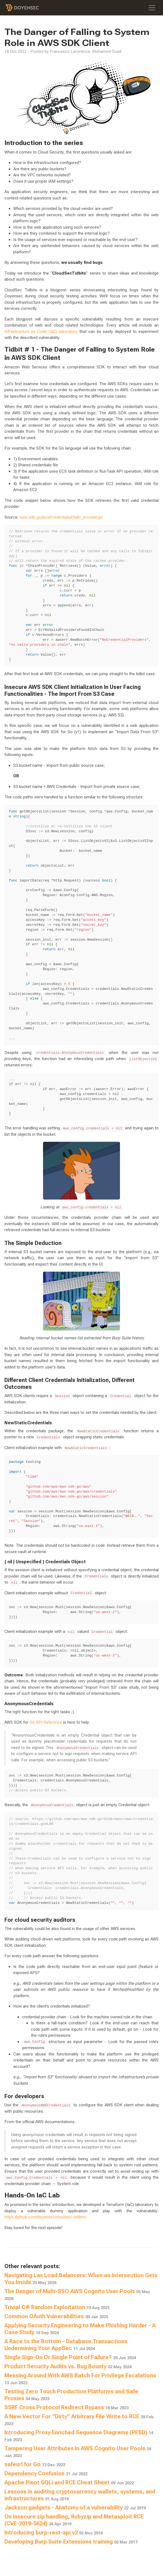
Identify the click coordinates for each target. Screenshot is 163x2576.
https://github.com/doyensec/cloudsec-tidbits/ (45, 2216)
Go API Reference (46, 1722)
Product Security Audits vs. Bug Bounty (68, 2366)
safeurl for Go (34, 2464)
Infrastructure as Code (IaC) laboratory (41, 331)
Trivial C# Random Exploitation (56, 2307)
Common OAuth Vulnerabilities (56, 2316)
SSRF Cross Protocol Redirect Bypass (66, 2407)
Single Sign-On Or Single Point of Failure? (70, 2357)
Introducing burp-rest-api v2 (53, 2532)
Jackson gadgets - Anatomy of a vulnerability (75, 2507)
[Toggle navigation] (152, 7)
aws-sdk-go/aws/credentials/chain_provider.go (61, 517)
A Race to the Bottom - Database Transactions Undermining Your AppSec (65, 2344)
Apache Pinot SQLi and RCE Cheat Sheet (69, 2482)
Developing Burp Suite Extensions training (70, 2541)
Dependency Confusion (45, 2473)
